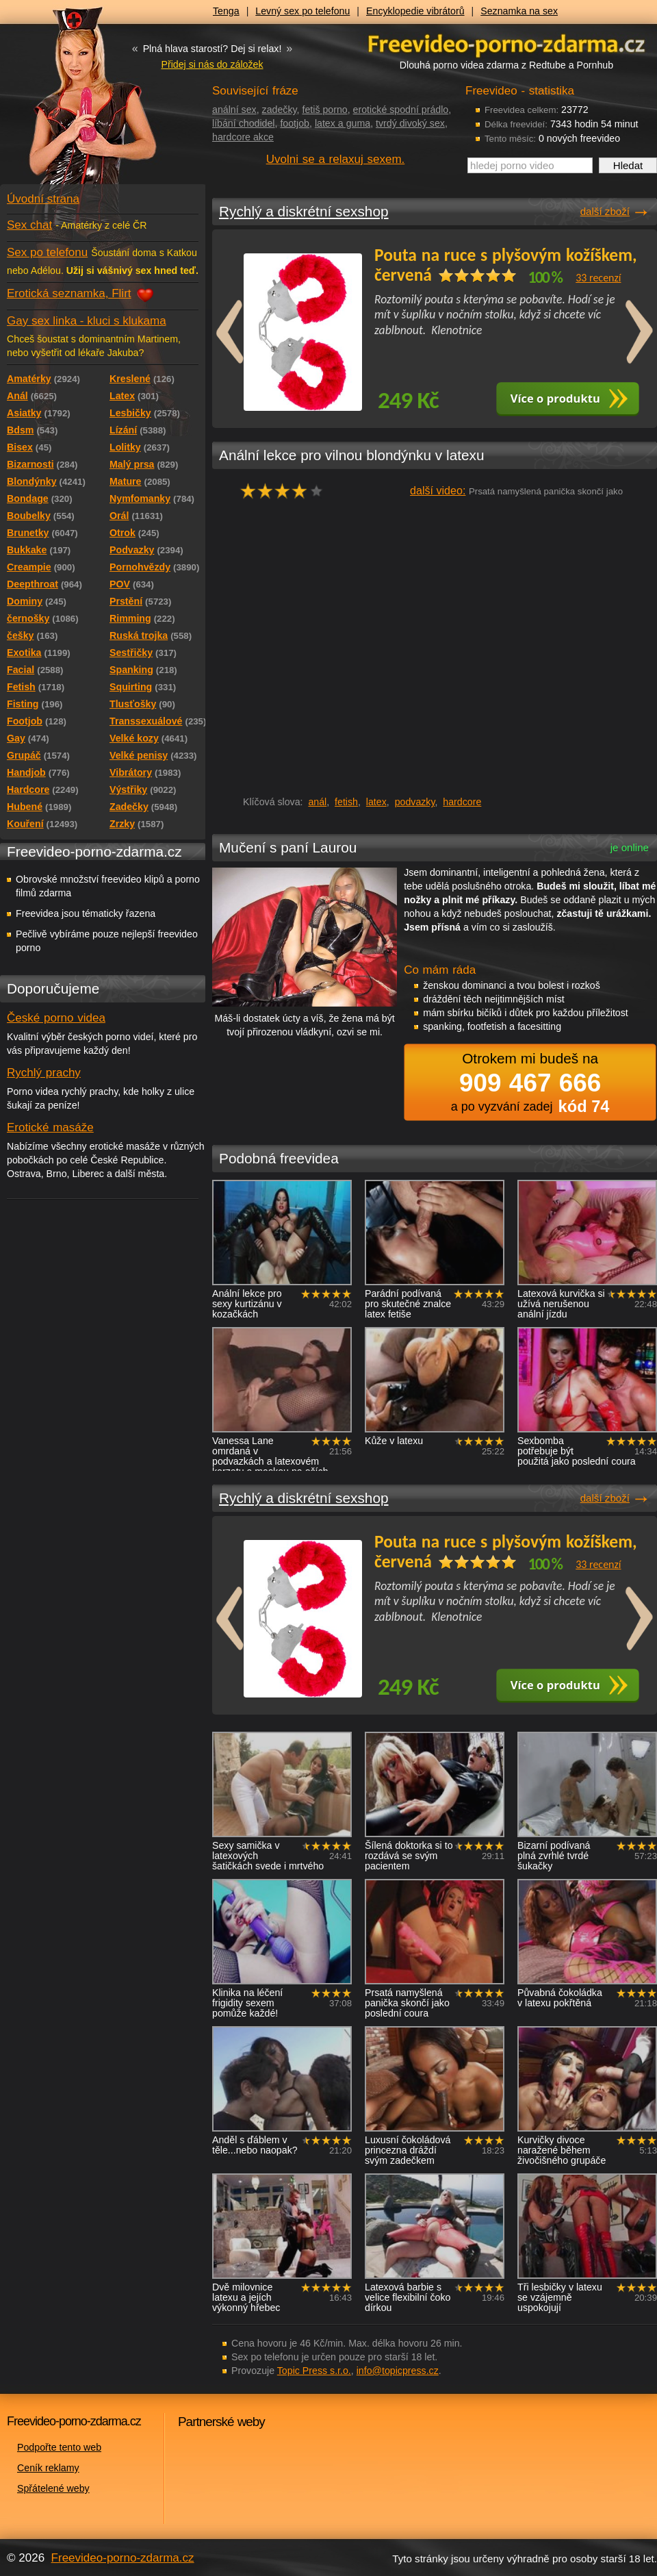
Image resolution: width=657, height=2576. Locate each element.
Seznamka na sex (519, 10)
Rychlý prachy (44, 1072)
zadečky (279, 109)
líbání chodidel (243, 123)
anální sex (234, 109)
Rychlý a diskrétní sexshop (304, 211)
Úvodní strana (43, 198)
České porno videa (56, 1017)
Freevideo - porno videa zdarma (506, 43)
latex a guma (342, 123)
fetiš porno (324, 109)
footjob (294, 123)
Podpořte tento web (59, 2447)
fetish (346, 801)
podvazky (415, 801)
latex (376, 801)
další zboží (605, 211)
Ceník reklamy (48, 2467)
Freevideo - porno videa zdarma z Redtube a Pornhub (75, 102)
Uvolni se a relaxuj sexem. (335, 159)
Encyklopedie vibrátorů (415, 10)
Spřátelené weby (53, 2488)
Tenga (226, 10)
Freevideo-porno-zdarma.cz (122, 2557)
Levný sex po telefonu (302, 10)
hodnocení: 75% (286, 490)
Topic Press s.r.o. (314, 2370)
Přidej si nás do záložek (212, 64)
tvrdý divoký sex (410, 123)
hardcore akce (243, 136)
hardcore (462, 801)
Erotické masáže (50, 1127)
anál (317, 801)
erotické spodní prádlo (401, 109)
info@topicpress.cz (398, 2370)
